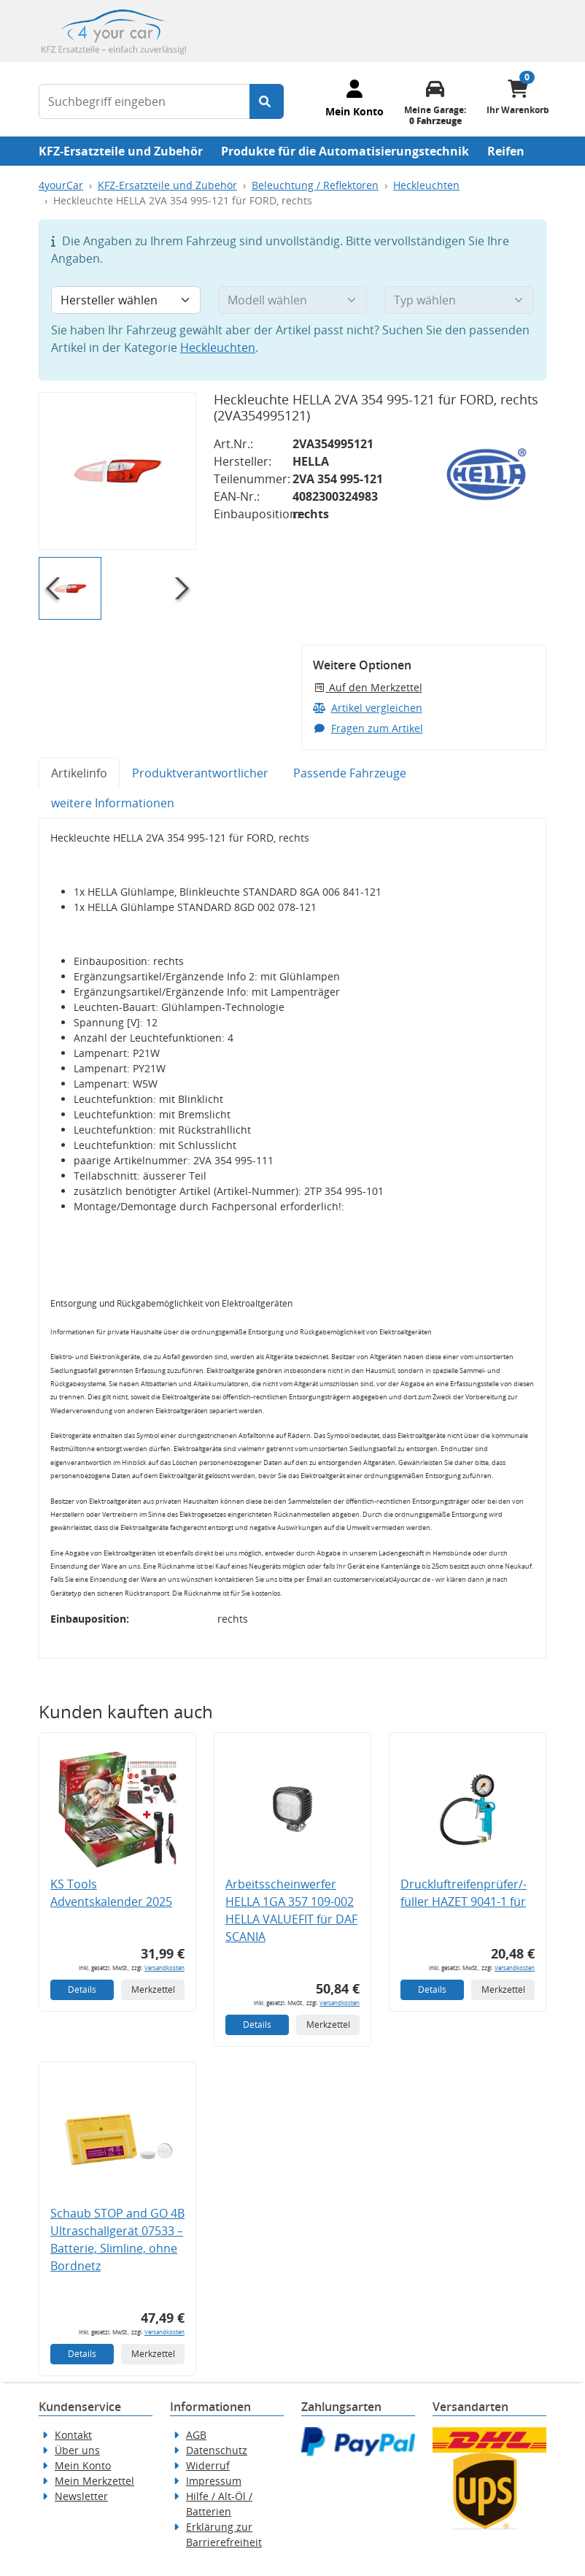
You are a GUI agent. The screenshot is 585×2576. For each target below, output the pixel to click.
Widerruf (208, 2465)
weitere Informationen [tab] (112, 803)
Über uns (77, 2450)
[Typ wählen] (459, 300)
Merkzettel (153, 1989)
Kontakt (73, 2435)
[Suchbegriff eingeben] (144, 101)
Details (82, 1989)
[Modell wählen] (293, 300)
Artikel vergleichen (367, 708)
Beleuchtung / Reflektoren (315, 185)
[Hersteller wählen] (126, 300)
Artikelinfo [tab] (79, 773)
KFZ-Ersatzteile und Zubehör (121, 151)
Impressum (213, 2481)
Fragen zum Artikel (368, 728)
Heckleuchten (426, 185)
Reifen (505, 151)
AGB (196, 2435)
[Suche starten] (266, 101)
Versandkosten (164, 1968)
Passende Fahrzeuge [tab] (349, 773)
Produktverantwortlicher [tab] (200, 773)
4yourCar (61, 185)
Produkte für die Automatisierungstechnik (345, 151)
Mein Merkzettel (94, 2481)
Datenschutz (216, 2450)
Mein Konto (83, 2465)
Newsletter (81, 2496)
